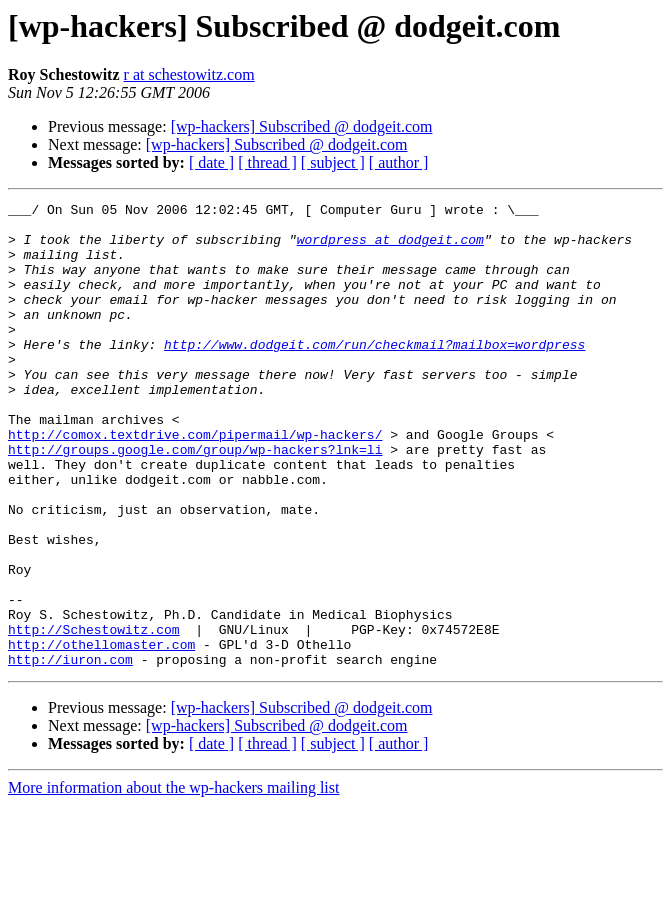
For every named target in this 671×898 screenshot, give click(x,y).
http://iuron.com (70, 752)
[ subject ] (333, 162)
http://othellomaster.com (101, 734)
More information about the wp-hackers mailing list (173, 880)
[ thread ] (267, 162)
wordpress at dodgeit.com (390, 248)
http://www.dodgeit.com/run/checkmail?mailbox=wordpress (374, 374)
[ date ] (211, 162)
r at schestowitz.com (189, 74)
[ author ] (399, 162)
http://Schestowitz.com (94, 716)
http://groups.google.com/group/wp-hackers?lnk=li (195, 500)
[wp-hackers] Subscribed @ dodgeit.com (302, 126)
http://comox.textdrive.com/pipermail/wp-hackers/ (195, 482)
